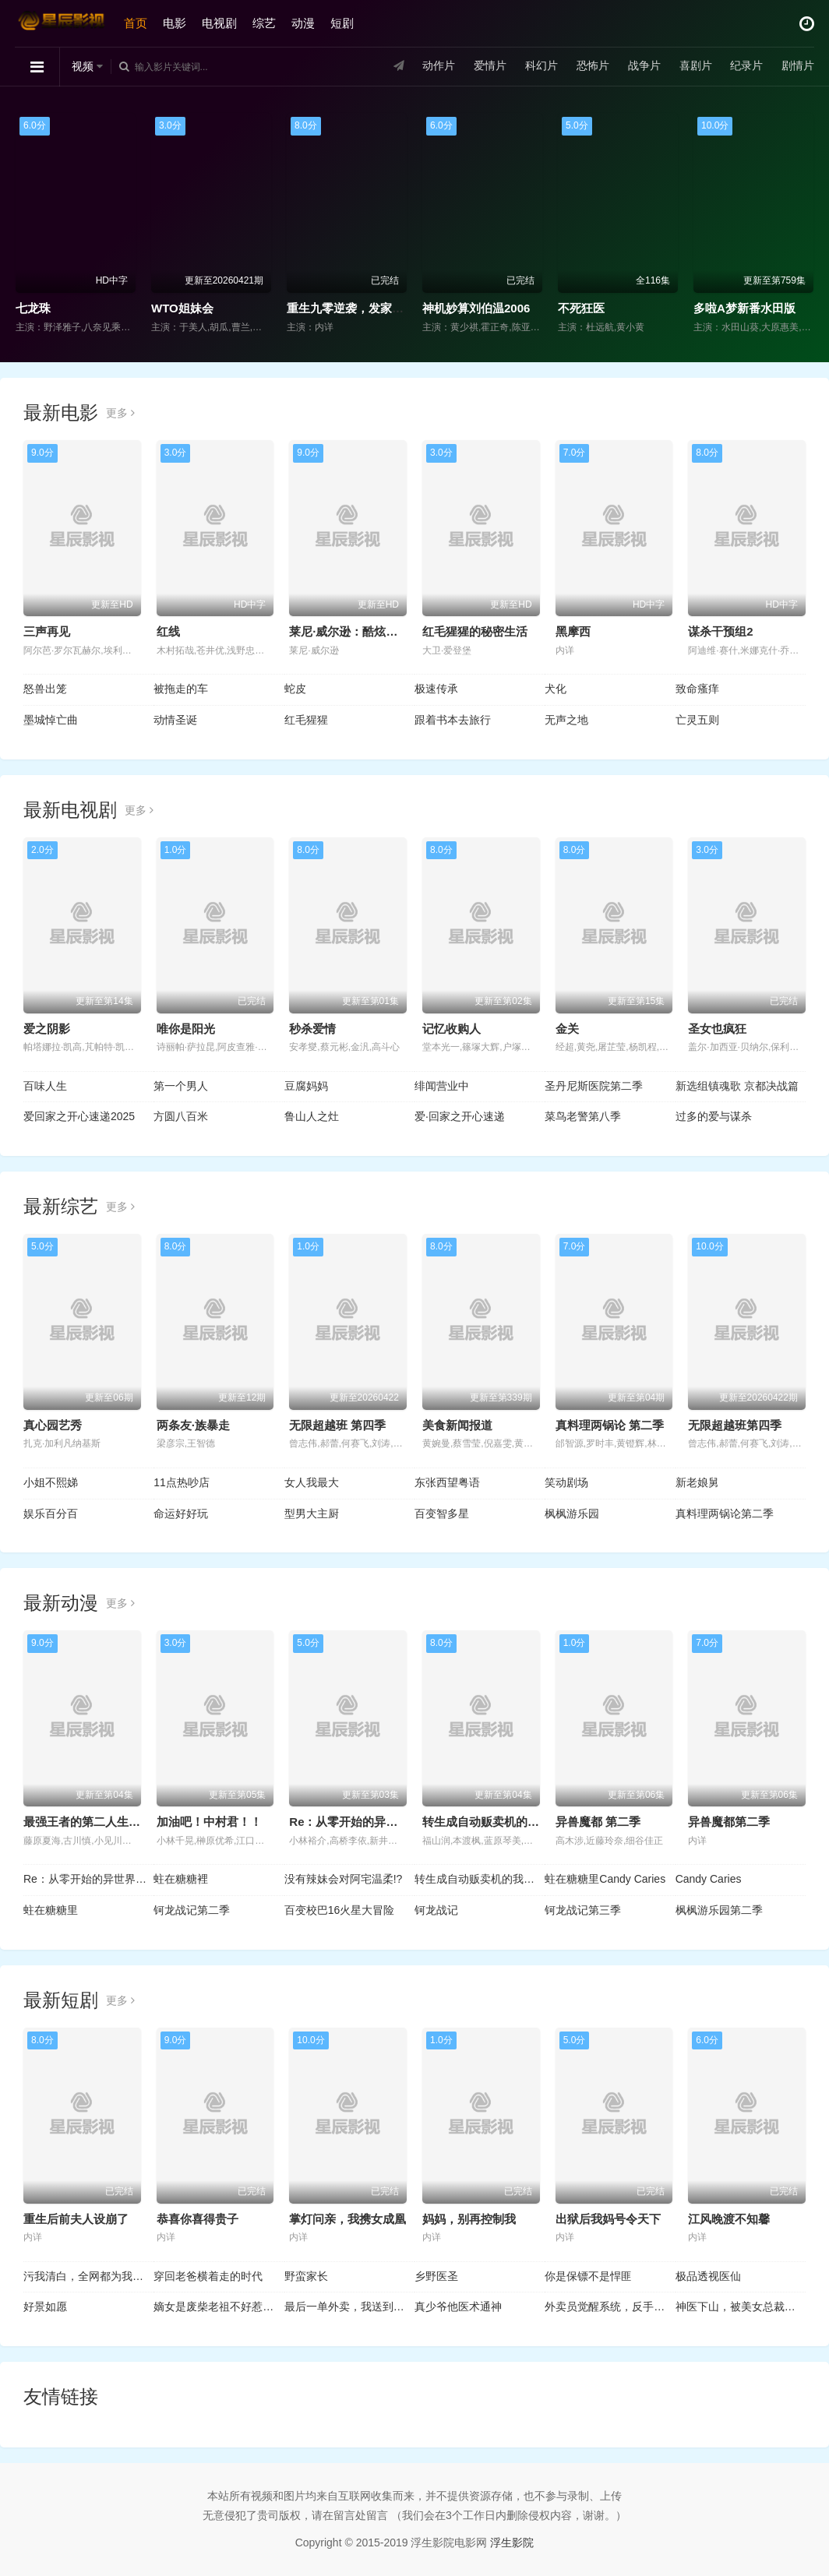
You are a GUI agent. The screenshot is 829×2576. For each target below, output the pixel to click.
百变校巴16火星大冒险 (339, 1910)
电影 (175, 23)
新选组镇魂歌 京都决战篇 (737, 1086)
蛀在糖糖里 (50, 1910)
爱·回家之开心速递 (459, 1116)
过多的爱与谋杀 (714, 1116)
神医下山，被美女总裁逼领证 (741, 2306)
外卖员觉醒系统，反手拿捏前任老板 (610, 2306)
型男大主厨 (311, 1513)
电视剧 (220, 23)
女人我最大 (311, 1482)
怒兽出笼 (45, 688)
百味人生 (45, 1086)
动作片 (438, 66)
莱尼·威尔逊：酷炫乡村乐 (355, 631)
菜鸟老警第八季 (583, 1116)
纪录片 (745, 66)
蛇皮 (295, 688)
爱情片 (489, 66)
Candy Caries (709, 1879)
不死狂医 (581, 308)
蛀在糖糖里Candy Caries (605, 1879)
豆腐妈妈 (306, 1086)
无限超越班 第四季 (337, 1425)
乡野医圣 (436, 2276)
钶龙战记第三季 (583, 1910)
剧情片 (797, 66)
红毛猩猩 (306, 720)
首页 (136, 23)
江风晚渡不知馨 (729, 2218)
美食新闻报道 (457, 1425)
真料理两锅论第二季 (725, 1513)
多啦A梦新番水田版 (744, 308)
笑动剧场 (566, 1482)
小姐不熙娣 (50, 1482)
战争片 (642, 66)
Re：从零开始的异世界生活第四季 (88, 1879)
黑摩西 (573, 631)
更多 (120, 413)
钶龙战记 (436, 1910)
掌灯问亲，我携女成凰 (347, 2218)
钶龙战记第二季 (191, 1910)
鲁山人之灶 (311, 1116)
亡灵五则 (697, 720)
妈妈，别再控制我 (469, 2218)
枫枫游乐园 (572, 1513)
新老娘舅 (697, 1482)
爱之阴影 (46, 1028)
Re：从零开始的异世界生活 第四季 (380, 1821)
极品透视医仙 (708, 2276)
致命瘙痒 (697, 688)
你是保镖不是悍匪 (588, 2276)
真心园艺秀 (52, 1425)
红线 (168, 631)
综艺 (265, 23)
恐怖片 (591, 66)
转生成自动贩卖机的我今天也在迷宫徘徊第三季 (479, 1879)
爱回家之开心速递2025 (79, 1116)
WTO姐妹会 (182, 308)
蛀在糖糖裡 (180, 1879)
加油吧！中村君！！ (209, 1821)
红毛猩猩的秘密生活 (474, 631)
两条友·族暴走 (193, 1425)
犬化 (555, 688)
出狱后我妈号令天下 (608, 2218)
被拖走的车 (180, 688)
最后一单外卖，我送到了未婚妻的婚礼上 (349, 2306)
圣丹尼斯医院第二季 (594, 1086)
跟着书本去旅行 (452, 720)
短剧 (343, 23)
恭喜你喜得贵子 (197, 2218)
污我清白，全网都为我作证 (88, 2276)
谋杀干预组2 (720, 631)
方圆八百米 (180, 1116)
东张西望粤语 (447, 1482)
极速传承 (436, 688)
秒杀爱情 (312, 1028)
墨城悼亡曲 (50, 720)
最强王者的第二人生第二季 (93, 1821)
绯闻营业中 (441, 1086)
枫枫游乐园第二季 (719, 1910)
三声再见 (46, 631)
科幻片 (540, 66)
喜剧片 (694, 66)
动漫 (304, 23)
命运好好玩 (180, 1513)
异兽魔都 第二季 (598, 1821)
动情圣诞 (175, 720)
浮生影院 (512, 2542)
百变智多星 (441, 1513)
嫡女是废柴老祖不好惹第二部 (218, 2306)
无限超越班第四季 (734, 1425)
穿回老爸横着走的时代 (208, 2276)
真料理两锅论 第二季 (610, 1425)
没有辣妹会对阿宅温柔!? (343, 1879)
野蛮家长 (306, 2276)
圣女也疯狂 (717, 1028)
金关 (567, 1028)
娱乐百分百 (50, 1513)
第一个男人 (180, 1086)
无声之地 (566, 720)
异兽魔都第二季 (729, 1821)
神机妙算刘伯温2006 (476, 308)
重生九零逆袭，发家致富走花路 (368, 308)
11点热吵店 (181, 1482)
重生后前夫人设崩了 (76, 2218)
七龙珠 (33, 308)
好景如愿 (45, 2306)
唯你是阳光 (186, 1028)
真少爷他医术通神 (458, 2306)
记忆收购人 (451, 1028)
